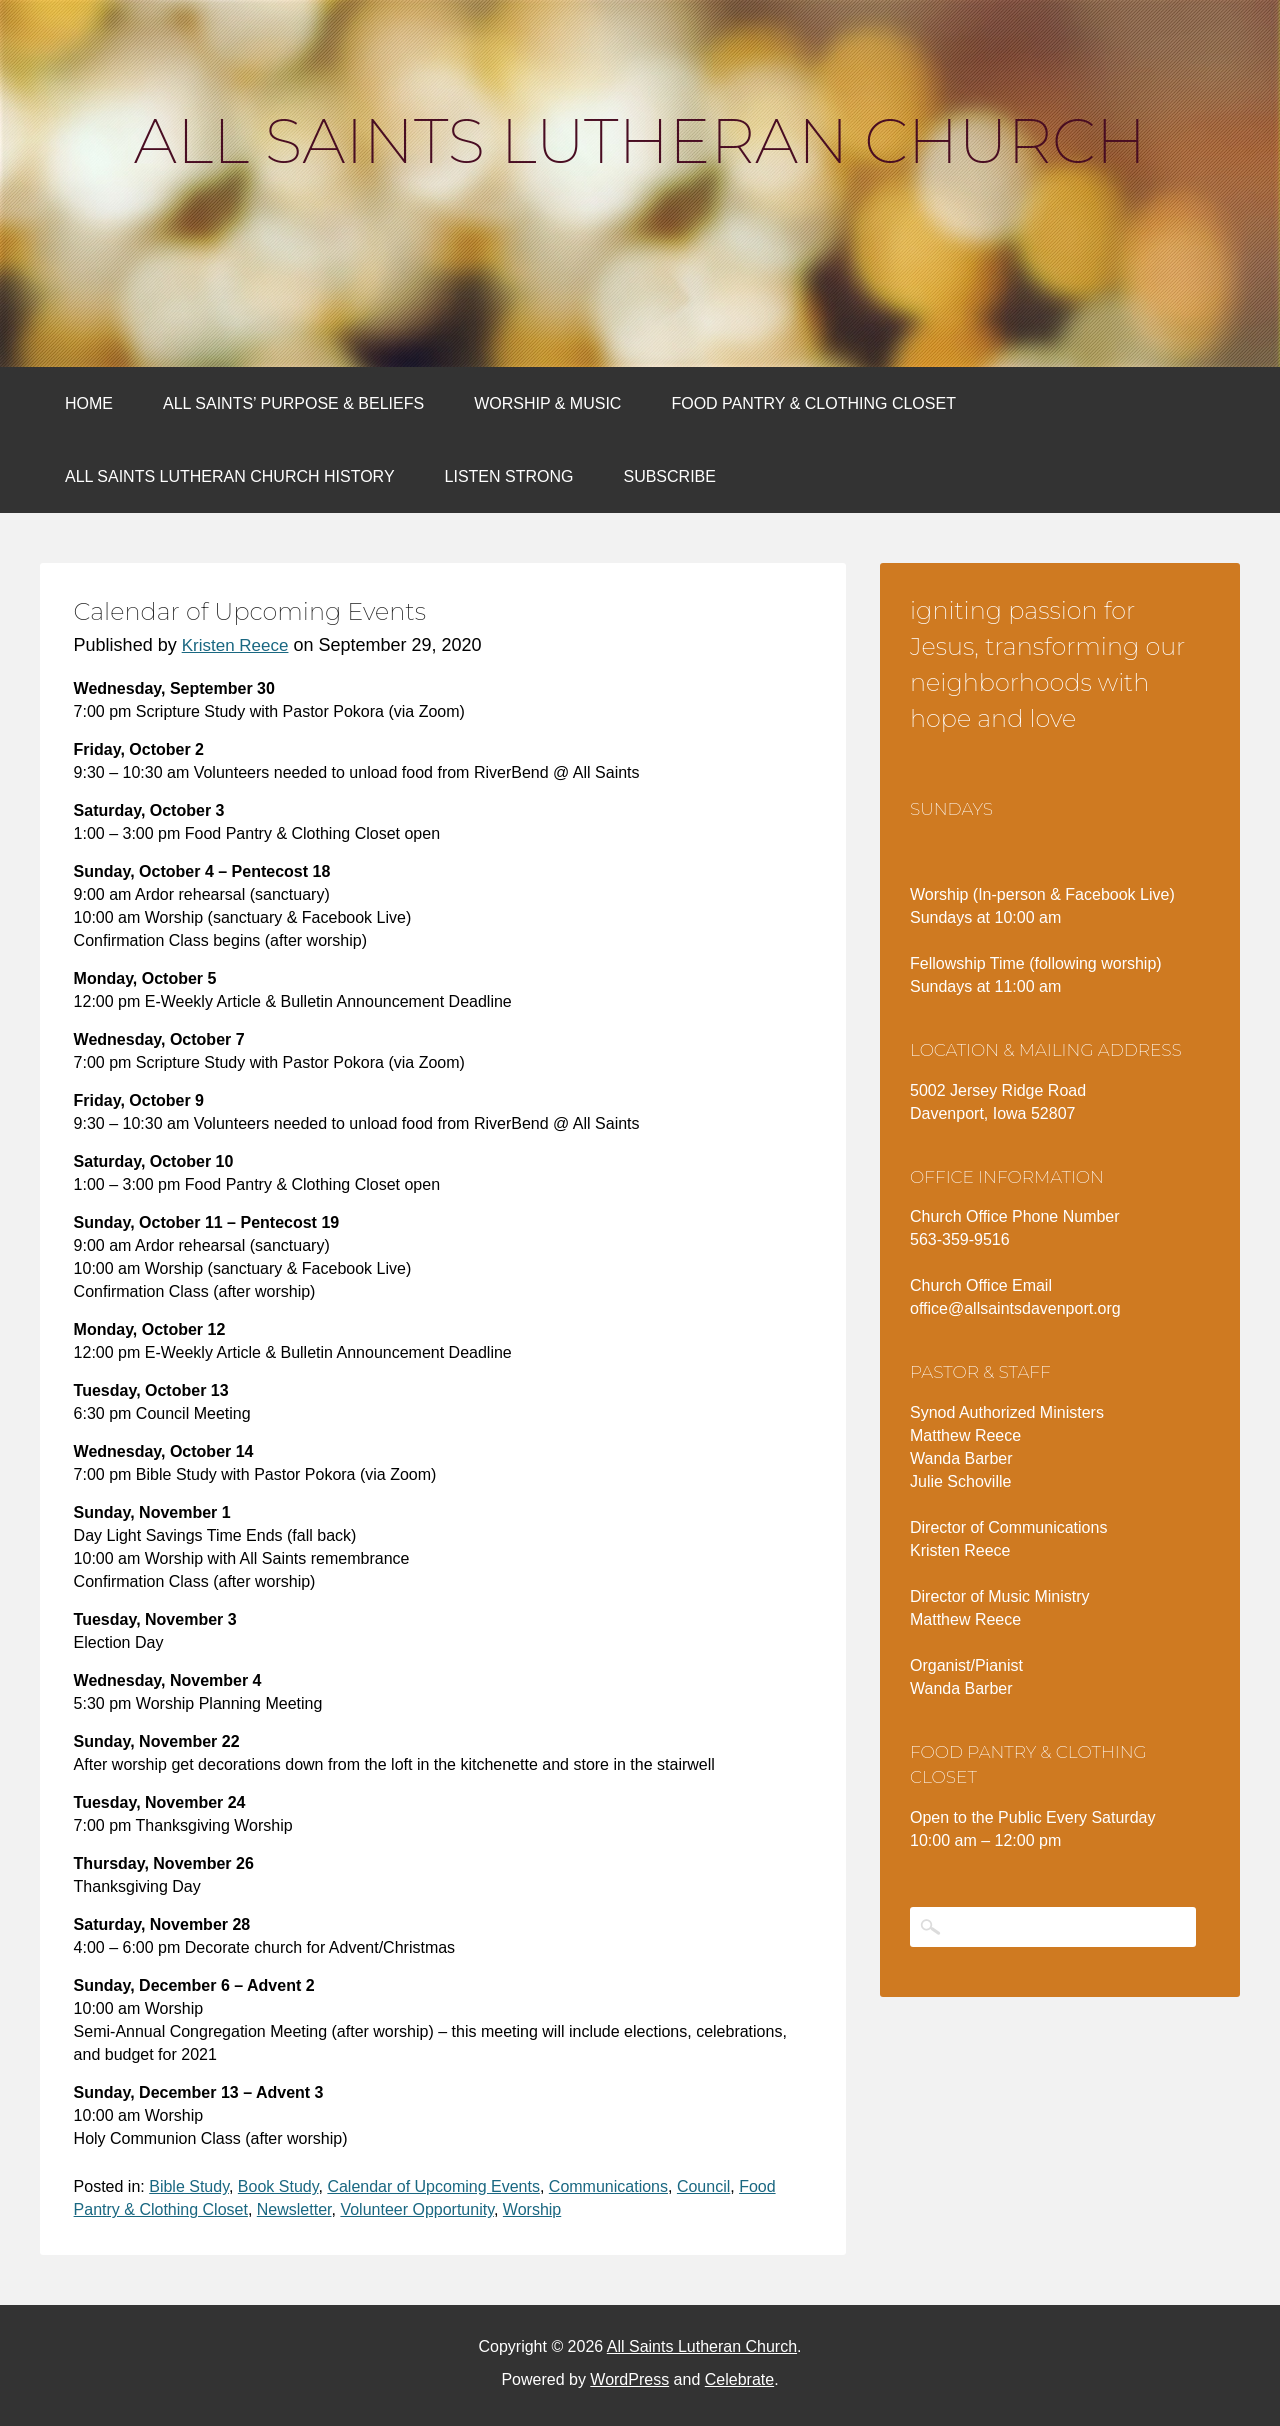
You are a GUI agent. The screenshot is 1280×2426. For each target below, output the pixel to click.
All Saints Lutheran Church (640, 141)
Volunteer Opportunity (417, 2209)
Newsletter (294, 2209)
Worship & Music (547, 403)
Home (89, 403)
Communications (608, 2186)
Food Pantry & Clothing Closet (813, 403)
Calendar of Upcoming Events (433, 2186)
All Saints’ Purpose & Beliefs (293, 403)
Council (703, 2186)
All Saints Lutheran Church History (230, 476)
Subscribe (669, 476)
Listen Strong (509, 476)
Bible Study (189, 2186)
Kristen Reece (235, 645)
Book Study (278, 2186)
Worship (532, 2209)
